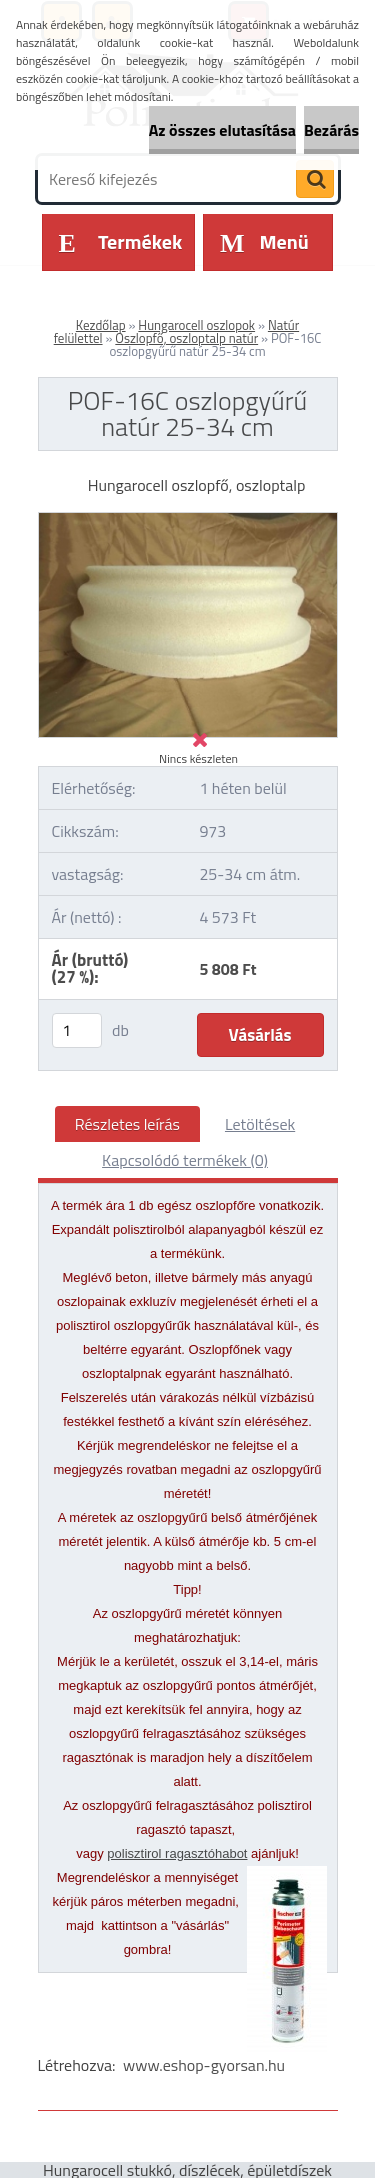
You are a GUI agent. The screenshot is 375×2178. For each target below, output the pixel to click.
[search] (315, 180)
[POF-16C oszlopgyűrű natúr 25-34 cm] (188, 521)
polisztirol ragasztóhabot (177, 1853)
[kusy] (77, 1030)
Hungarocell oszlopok (196, 325)
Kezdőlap (101, 325)
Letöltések (260, 1124)
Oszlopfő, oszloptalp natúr (186, 338)
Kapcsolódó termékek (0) (185, 1160)
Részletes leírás (127, 1124)
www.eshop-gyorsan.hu (204, 2065)
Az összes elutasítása (222, 130)
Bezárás (331, 130)
